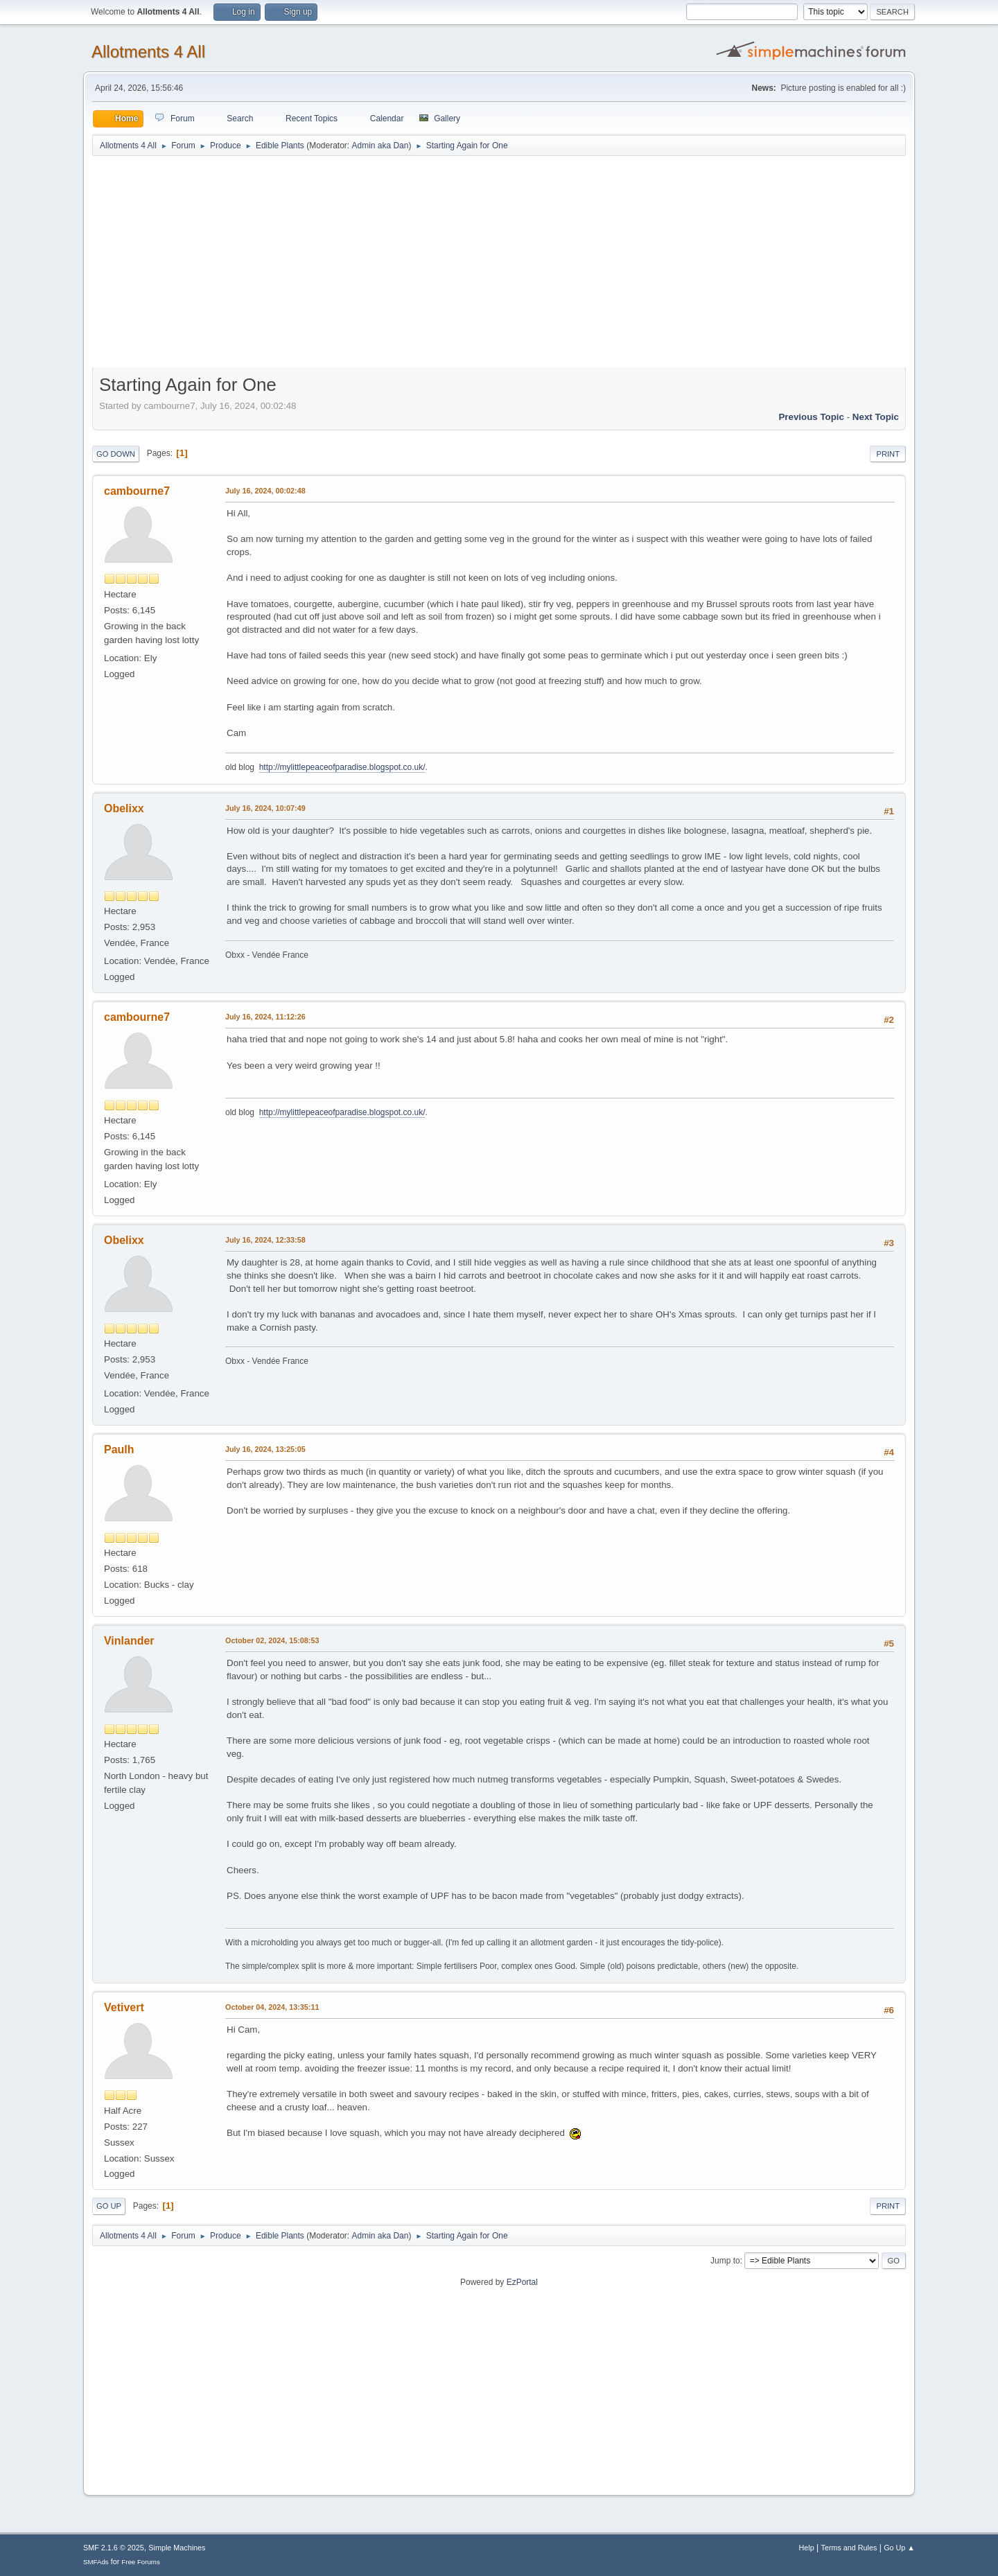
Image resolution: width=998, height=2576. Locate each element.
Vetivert (124, 2007)
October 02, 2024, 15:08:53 (272, 1640)
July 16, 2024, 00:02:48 (265, 491)
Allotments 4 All (148, 51)
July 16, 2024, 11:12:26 (265, 1017)
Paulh (119, 1449)
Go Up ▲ (899, 2547)
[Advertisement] (499, 265)
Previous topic (811, 417)
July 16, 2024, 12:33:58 (265, 1240)
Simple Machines (176, 2547)
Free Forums (140, 2562)
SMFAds (96, 2562)
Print (888, 454)
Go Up (108, 2206)
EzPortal (522, 2282)
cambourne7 (137, 491)
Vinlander (129, 1641)
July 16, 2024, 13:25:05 (265, 1449)
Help (806, 2547)
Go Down (115, 454)
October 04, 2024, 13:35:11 (272, 2007)
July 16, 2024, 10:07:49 (265, 808)
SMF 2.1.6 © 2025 (113, 2547)
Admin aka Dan (379, 145)
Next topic (875, 417)
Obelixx (124, 808)
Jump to (725, 2261)
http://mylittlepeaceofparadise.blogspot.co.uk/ (342, 767)
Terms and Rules (849, 2547)
